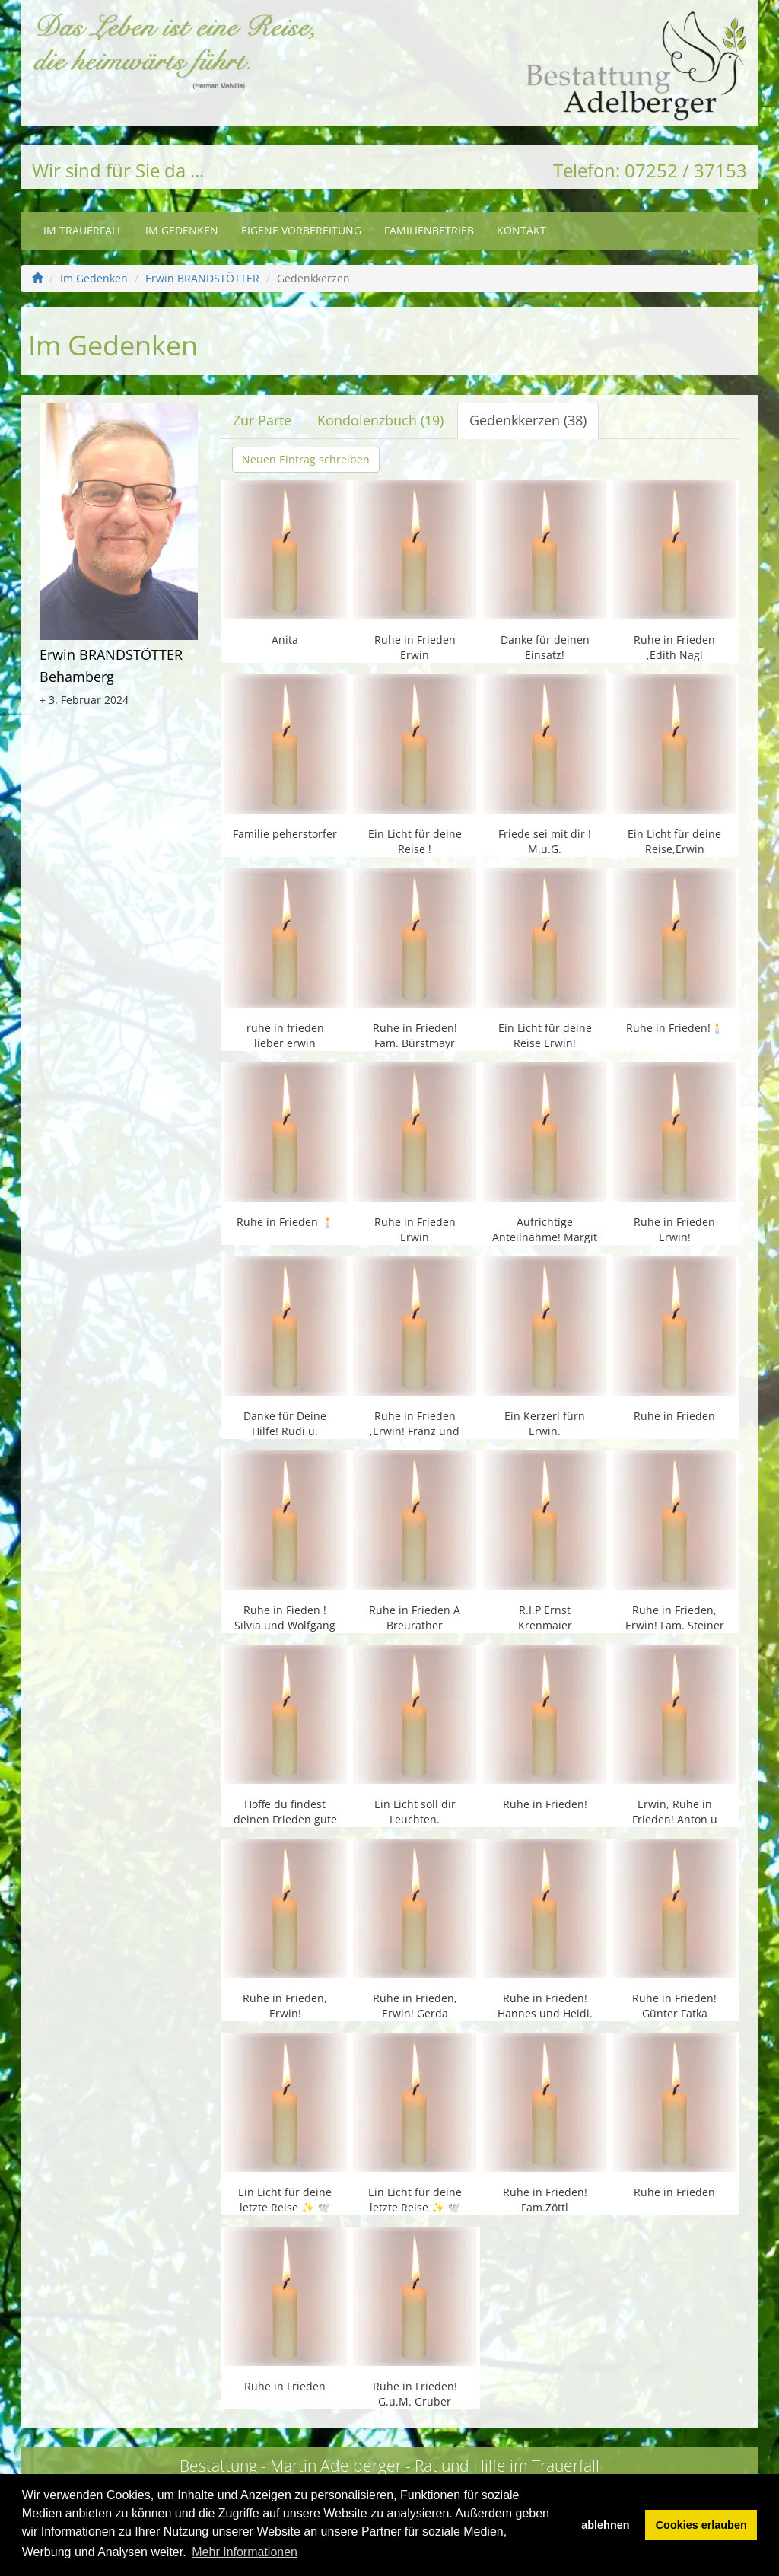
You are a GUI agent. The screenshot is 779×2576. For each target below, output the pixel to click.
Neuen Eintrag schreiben (306, 459)
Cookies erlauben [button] (701, 2525)
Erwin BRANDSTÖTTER (202, 278)
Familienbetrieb (429, 230)
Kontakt (521, 230)
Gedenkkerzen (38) (528, 420)
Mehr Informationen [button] (244, 2552)
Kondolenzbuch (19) (380, 420)
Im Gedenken (181, 230)
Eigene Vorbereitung (301, 230)
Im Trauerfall (82, 230)
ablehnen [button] (605, 2525)
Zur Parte (262, 420)
